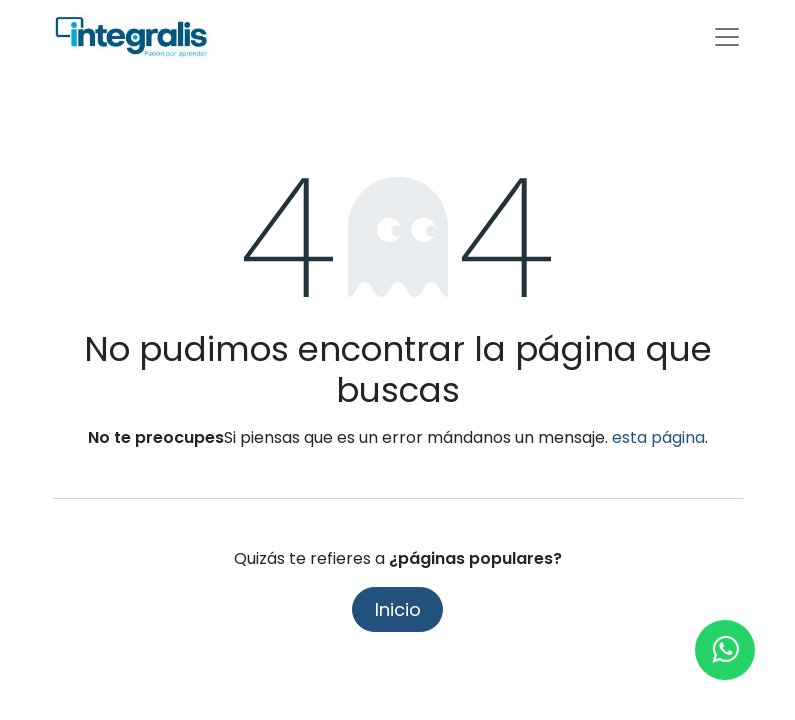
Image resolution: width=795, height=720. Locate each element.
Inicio (398, 609)
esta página (658, 437)
